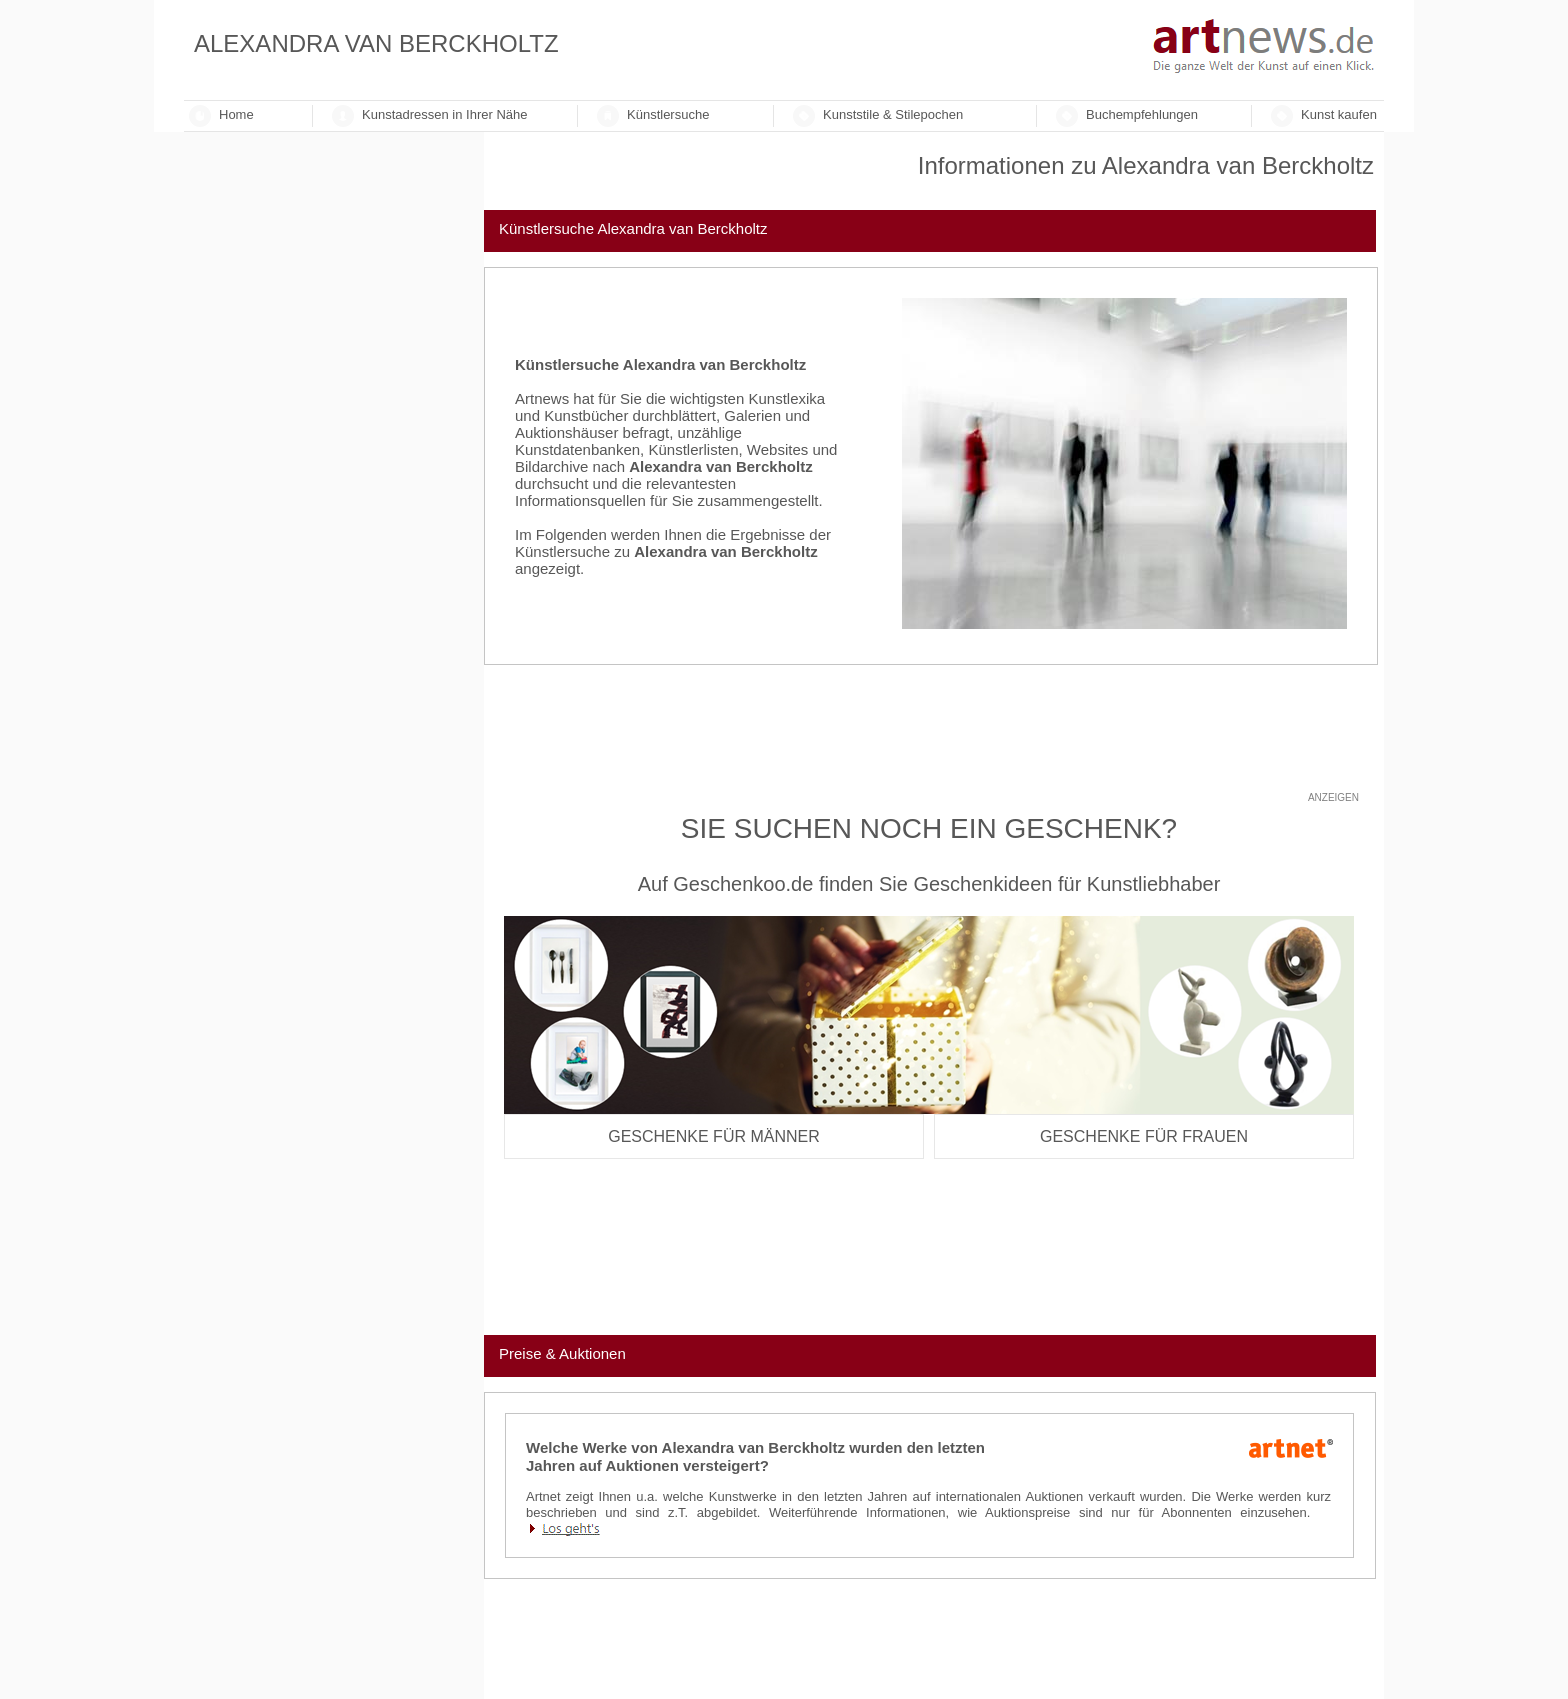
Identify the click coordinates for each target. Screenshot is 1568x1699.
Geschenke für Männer (714, 1136)
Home (236, 114)
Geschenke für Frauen (1144, 1136)
